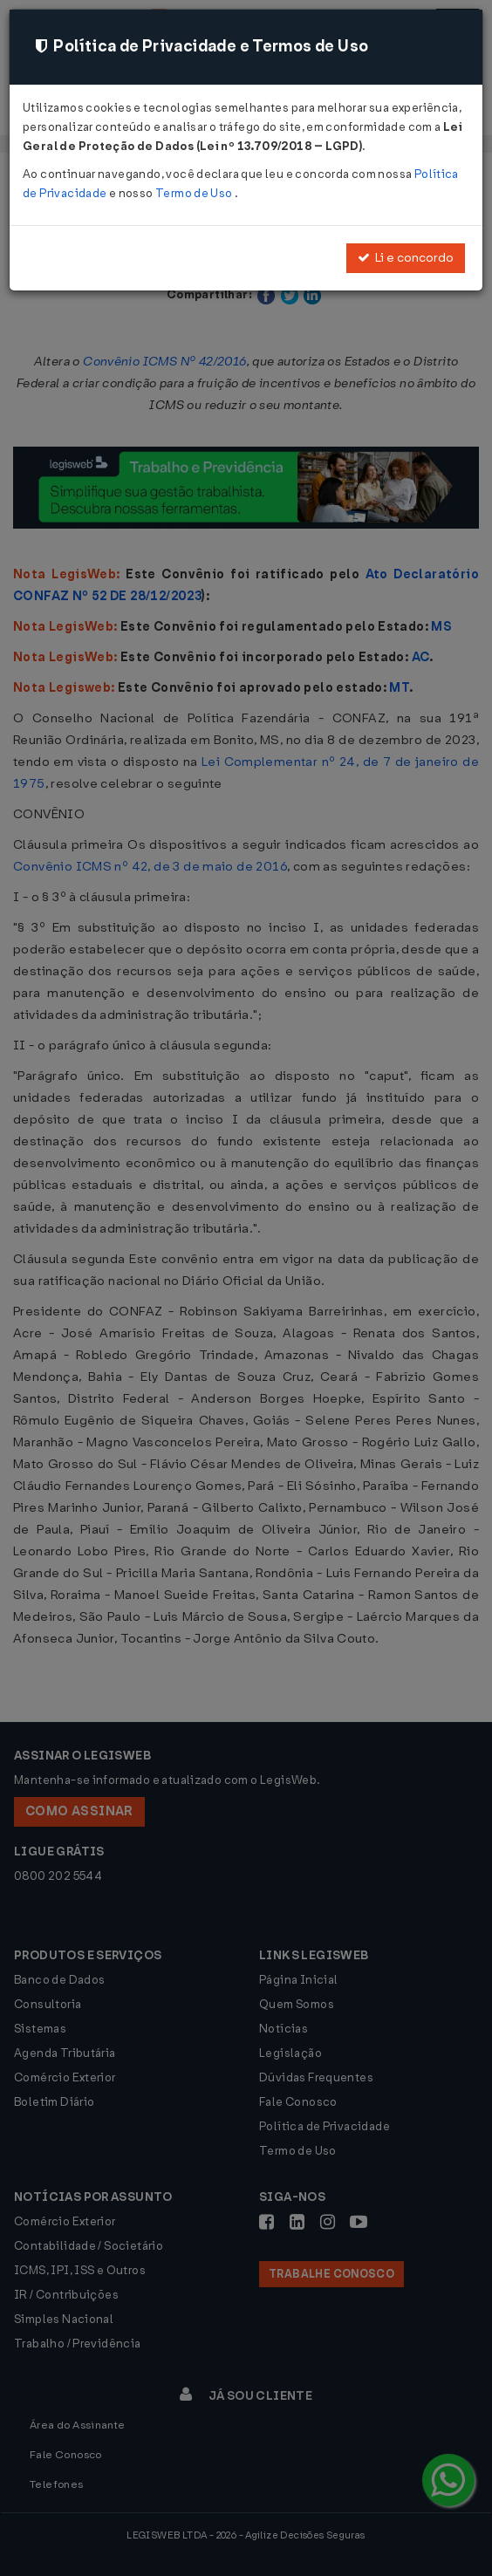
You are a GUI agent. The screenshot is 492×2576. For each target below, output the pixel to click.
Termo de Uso (195, 193)
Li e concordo (406, 257)
